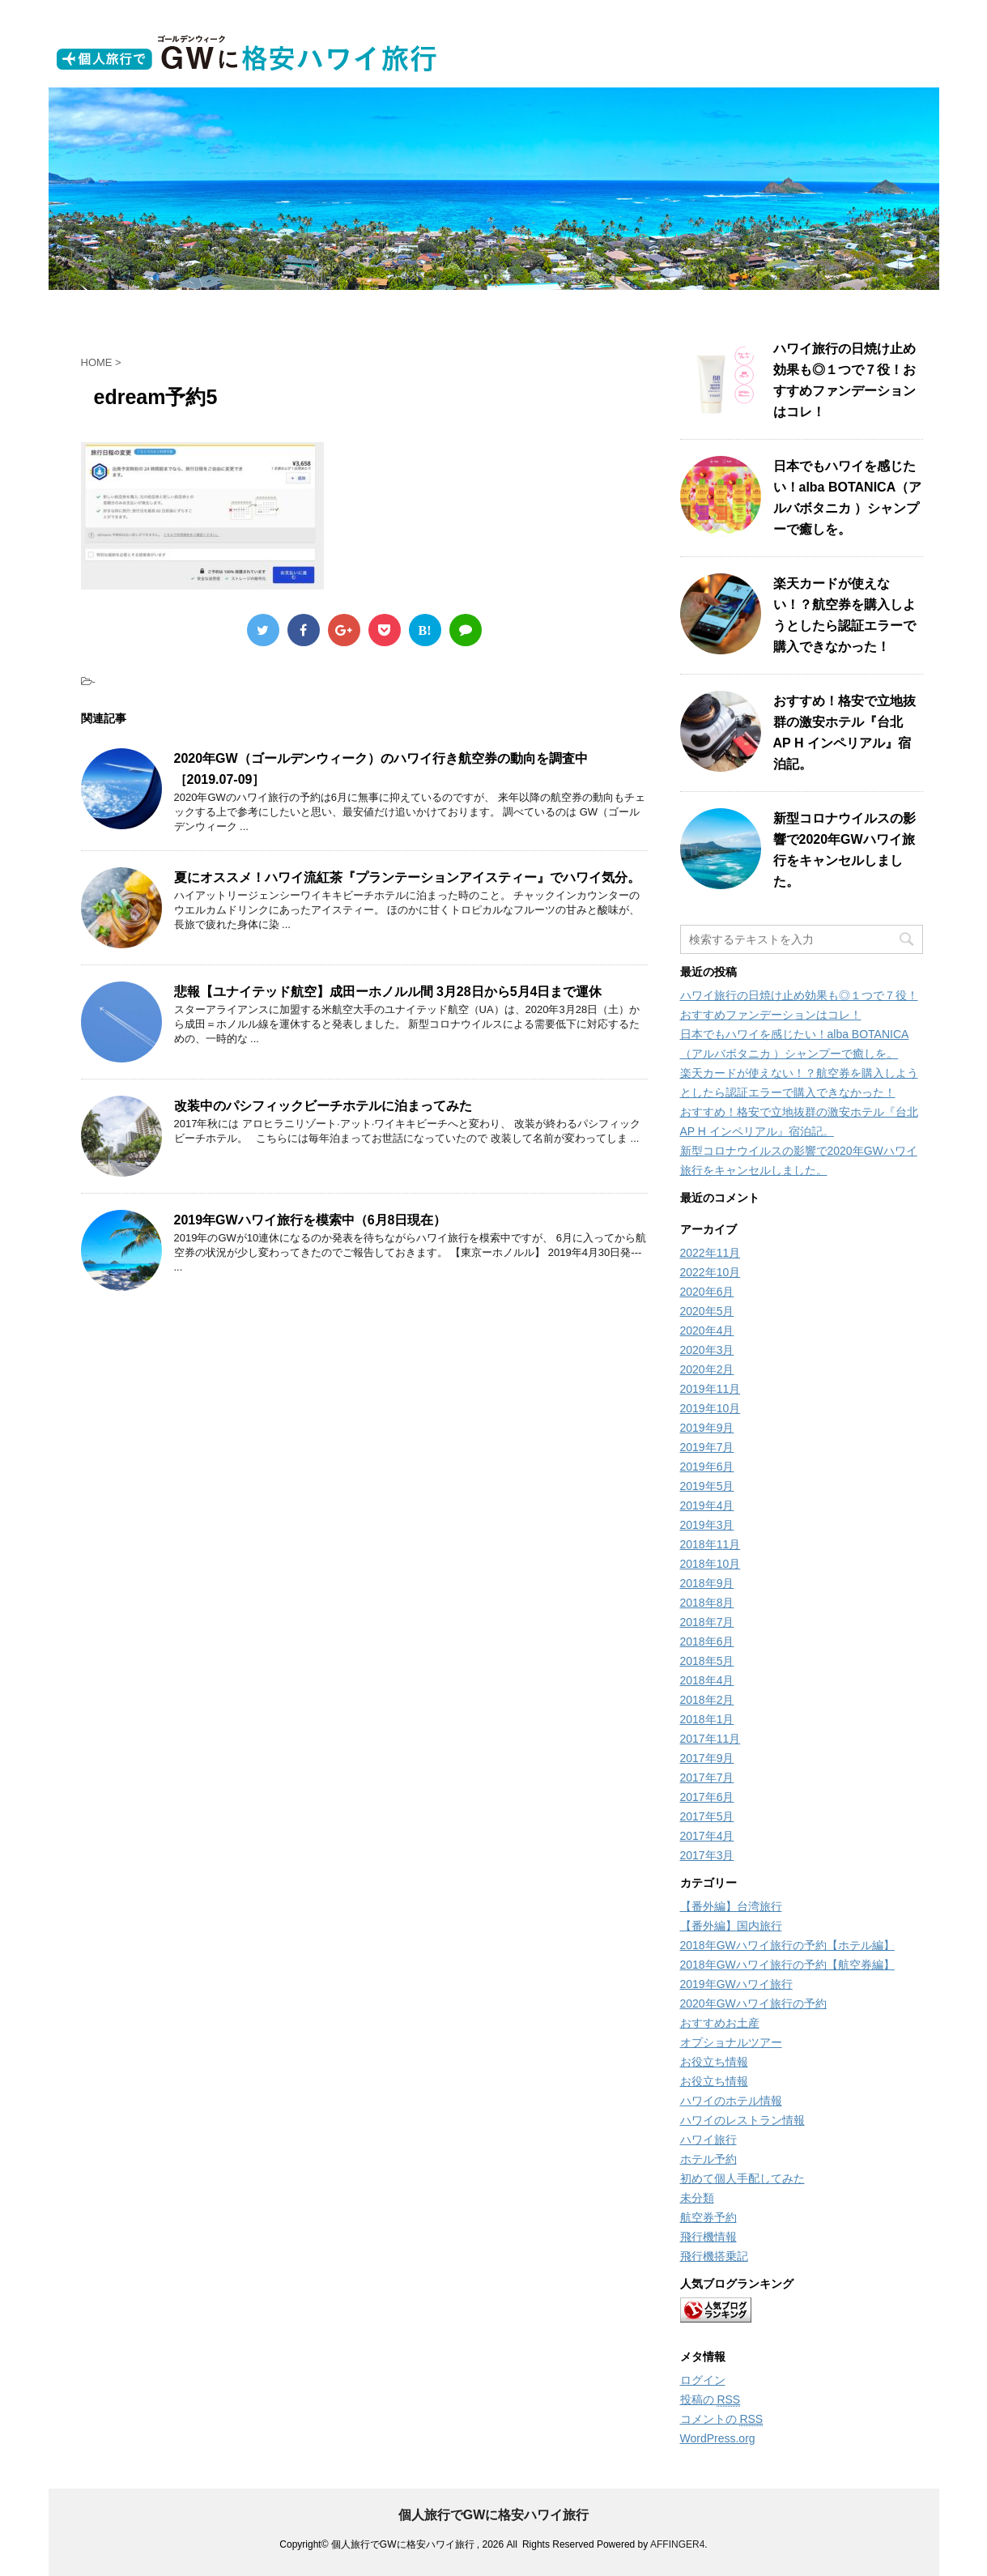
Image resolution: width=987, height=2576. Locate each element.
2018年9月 (707, 1583)
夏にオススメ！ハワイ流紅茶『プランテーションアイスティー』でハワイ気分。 (407, 877)
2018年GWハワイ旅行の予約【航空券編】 (787, 1964)
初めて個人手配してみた (742, 2178)
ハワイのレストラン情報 (742, 2120)
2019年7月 (707, 1447)
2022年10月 (710, 1272)
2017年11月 (710, 1738)
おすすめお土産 (719, 2022)
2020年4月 (707, 1330)
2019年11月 (710, 1388)
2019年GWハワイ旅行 (736, 1984)
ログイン (702, 2380)
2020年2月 (707, 1369)
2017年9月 (707, 1758)
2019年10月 (710, 1408)
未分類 (697, 2197)
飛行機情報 (708, 2236)
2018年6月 (707, 1641)
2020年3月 (707, 1349)
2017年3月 (707, 1855)
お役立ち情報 (714, 2061)
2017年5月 (707, 1816)
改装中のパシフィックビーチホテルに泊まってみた (323, 1106)
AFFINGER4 (677, 2544)
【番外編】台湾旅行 (731, 1906)
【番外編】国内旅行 (731, 1925)
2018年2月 (707, 1699)
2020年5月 (707, 1311)
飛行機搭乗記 (714, 2256)
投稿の (710, 2400)
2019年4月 (707, 1505)
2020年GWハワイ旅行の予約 (753, 2003)
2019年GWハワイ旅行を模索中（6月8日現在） (310, 1220)
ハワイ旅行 (708, 2139)
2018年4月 (707, 1680)
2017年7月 (707, 1777)
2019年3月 (707, 1524)
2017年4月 (707, 1835)
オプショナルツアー (731, 2042)
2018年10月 (710, 1563)
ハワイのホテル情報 (731, 2100)
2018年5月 (707, 1660)
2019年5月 (707, 1486)
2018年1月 (707, 1719)
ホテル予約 (708, 2158)
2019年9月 (707, 1427)
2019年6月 (707, 1466)
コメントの (722, 2419)
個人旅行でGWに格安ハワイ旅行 (493, 2515)
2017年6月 (707, 1796)
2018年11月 (710, 1544)
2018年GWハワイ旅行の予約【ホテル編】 (787, 1945)
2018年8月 (707, 1602)
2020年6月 (707, 1291)
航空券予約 (708, 2217)
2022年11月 (710, 1252)
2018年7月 (707, 1622)
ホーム (207, 306)
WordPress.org (717, 2438)
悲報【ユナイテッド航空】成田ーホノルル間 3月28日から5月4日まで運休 (388, 991)
